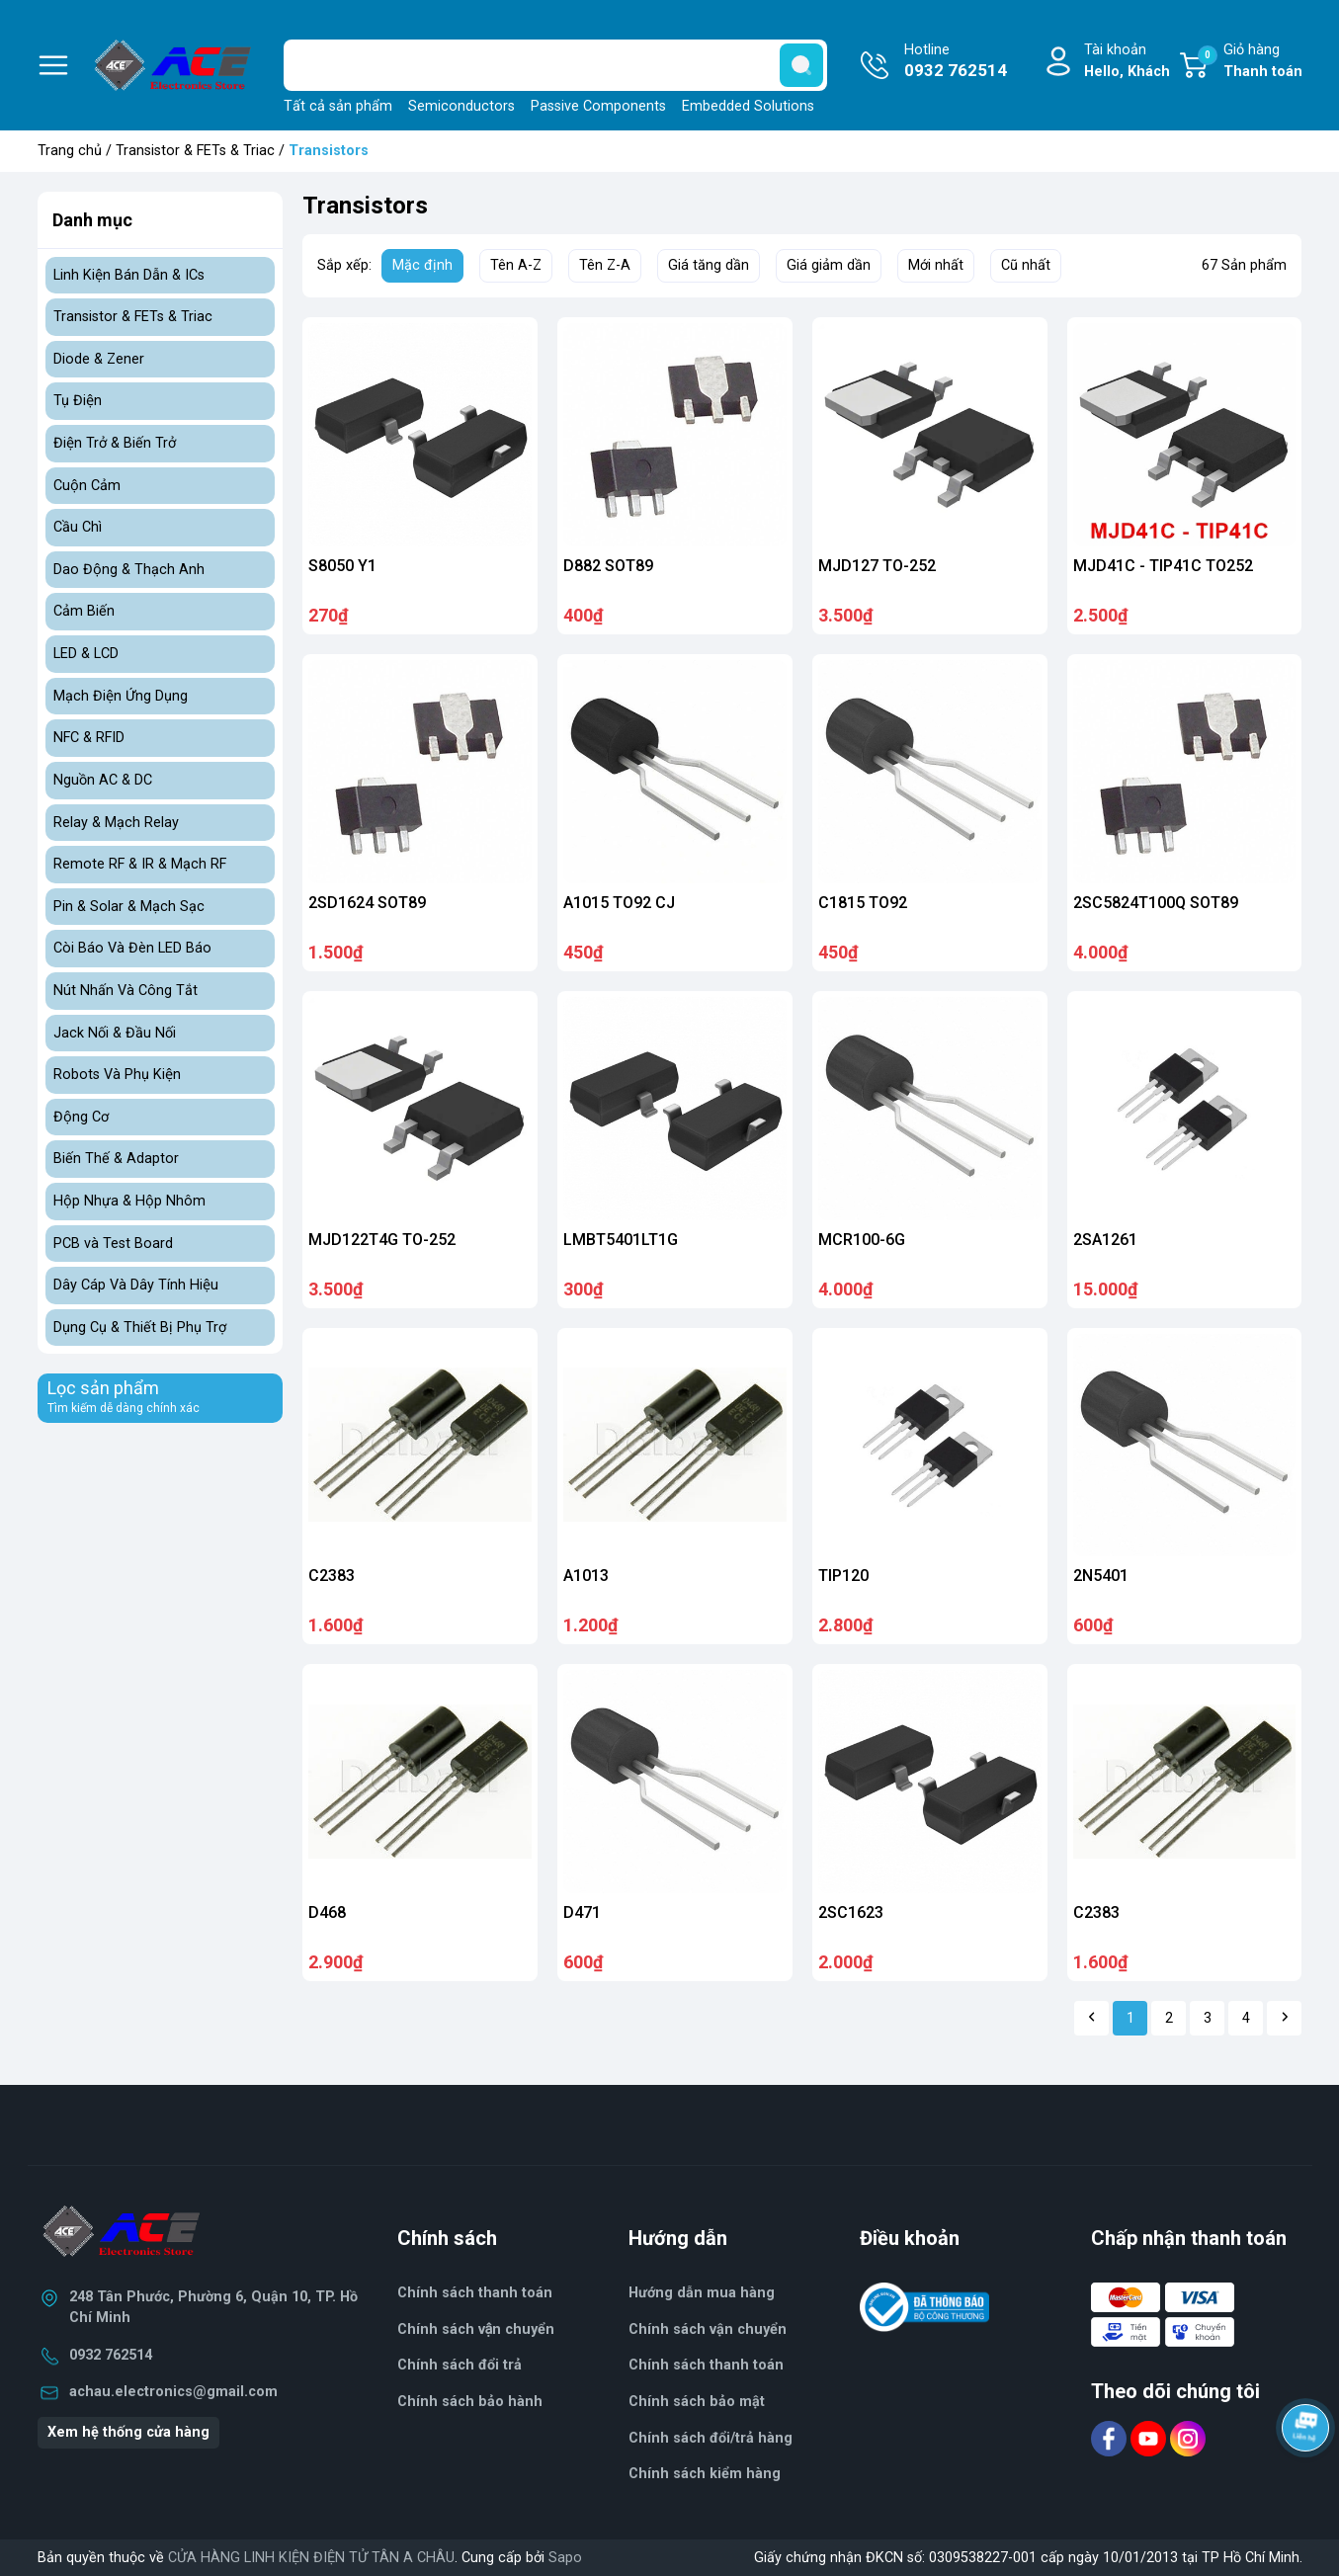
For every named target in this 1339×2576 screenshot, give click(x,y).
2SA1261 (1105, 1239)
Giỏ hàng (1250, 62)
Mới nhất (935, 265)
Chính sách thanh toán (706, 2365)
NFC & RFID (89, 737)
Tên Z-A (604, 265)
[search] (801, 65)
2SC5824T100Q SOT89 (1155, 902)
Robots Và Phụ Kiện (117, 1074)
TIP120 (843, 1575)
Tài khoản (1127, 62)
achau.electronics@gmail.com (173, 2391)
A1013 (586, 1575)
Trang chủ (70, 150)
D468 (327, 1912)
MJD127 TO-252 (877, 565)
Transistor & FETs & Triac (195, 150)
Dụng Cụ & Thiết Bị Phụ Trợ (139, 1327)
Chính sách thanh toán (474, 2293)
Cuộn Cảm (87, 485)
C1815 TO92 (862, 902)
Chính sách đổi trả (459, 2365)
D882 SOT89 (608, 565)
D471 (582, 1912)
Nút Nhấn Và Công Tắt (125, 990)
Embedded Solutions (748, 106)
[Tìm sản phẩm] (555, 65)
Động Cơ (81, 1117)
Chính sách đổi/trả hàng (710, 2438)
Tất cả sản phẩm (338, 106)
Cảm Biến (84, 611)
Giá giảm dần (829, 265)
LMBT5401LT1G (620, 1239)
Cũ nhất (1025, 265)
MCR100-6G (861, 1239)
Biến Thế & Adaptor (116, 1158)
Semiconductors (461, 106)
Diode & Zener (98, 359)
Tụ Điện (77, 400)
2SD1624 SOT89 (367, 902)
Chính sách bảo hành (470, 2401)
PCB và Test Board (113, 1243)
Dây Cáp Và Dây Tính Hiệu (135, 1285)
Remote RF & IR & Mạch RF (139, 864)
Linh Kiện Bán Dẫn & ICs (129, 275)
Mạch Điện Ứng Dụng (120, 696)
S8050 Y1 (342, 565)
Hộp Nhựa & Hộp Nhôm (129, 1201)
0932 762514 (110, 2355)
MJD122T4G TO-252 (382, 1239)
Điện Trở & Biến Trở (114, 443)
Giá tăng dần (708, 265)
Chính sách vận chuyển (707, 2329)
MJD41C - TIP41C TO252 (1163, 565)
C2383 (331, 1575)
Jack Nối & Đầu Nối (114, 1033)
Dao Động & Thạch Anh (129, 569)
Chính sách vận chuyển (476, 2329)
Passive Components (598, 106)
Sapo (565, 2557)
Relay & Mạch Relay (116, 822)
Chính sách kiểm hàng (704, 2473)
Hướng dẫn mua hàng (701, 2293)
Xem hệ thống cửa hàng (128, 2432)
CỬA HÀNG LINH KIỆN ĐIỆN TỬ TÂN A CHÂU (311, 2557)
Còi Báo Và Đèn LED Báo (132, 948)
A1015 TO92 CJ (619, 902)
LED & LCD (86, 653)
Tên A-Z (516, 265)
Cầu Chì (77, 527)
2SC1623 (850, 1912)
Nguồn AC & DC (102, 780)
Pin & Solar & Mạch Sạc (129, 906)
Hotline (955, 62)
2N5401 (1101, 1575)
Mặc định (422, 265)
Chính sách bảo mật (696, 2401)
